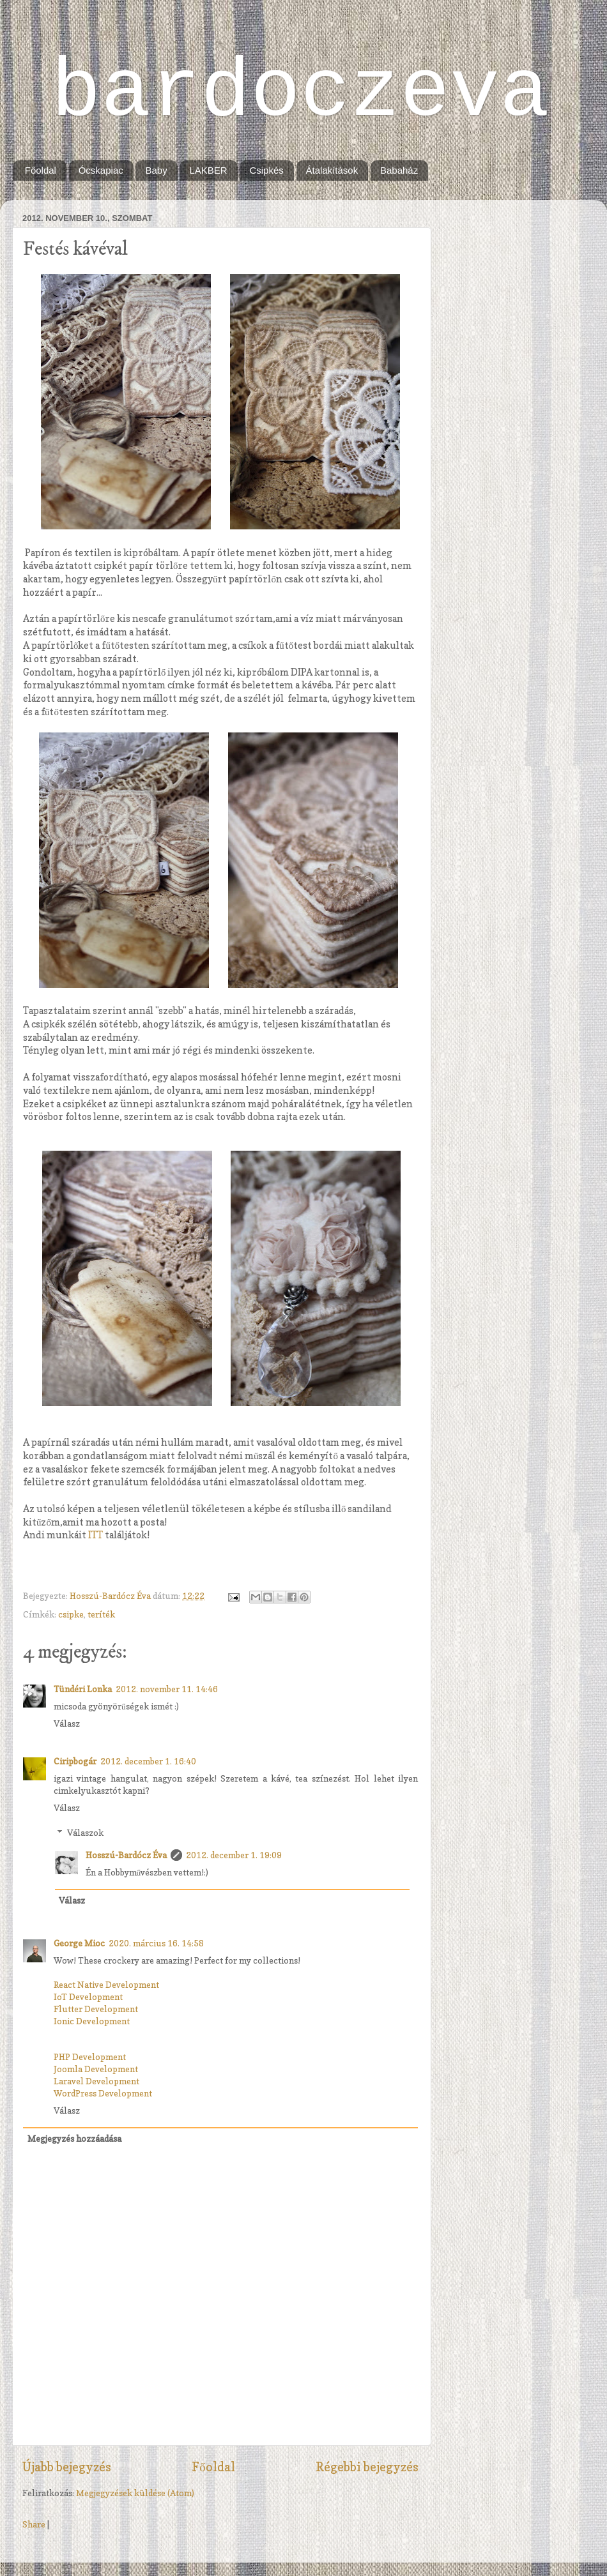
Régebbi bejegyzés (367, 2467)
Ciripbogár (75, 1761)
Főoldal (40, 170)
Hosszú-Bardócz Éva (111, 1596)
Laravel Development (96, 2081)
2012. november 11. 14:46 (167, 1689)
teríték (101, 1614)
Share (33, 2524)
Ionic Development (92, 2021)
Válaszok (85, 1833)
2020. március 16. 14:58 (156, 1943)
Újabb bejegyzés (66, 2467)
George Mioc (79, 1943)
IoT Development (88, 1997)
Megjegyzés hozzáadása (74, 2138)
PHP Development (90, 2057)
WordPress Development (103, 2093)
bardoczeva (300, 93)
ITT (95, 1535)
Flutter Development (96, 2009)
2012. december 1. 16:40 (148, 1761)
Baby (156, 170)
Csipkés (266, 170)
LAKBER (208, 170)
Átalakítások (332, 170)
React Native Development (107, 1985)
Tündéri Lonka (83, 1689)
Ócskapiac (101, 170)
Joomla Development (96, 2069)
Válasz (67, 1723)
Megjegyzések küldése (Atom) (135, 2493)
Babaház (399, 170)
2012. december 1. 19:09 (234, 1855)
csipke (71, 1614)
